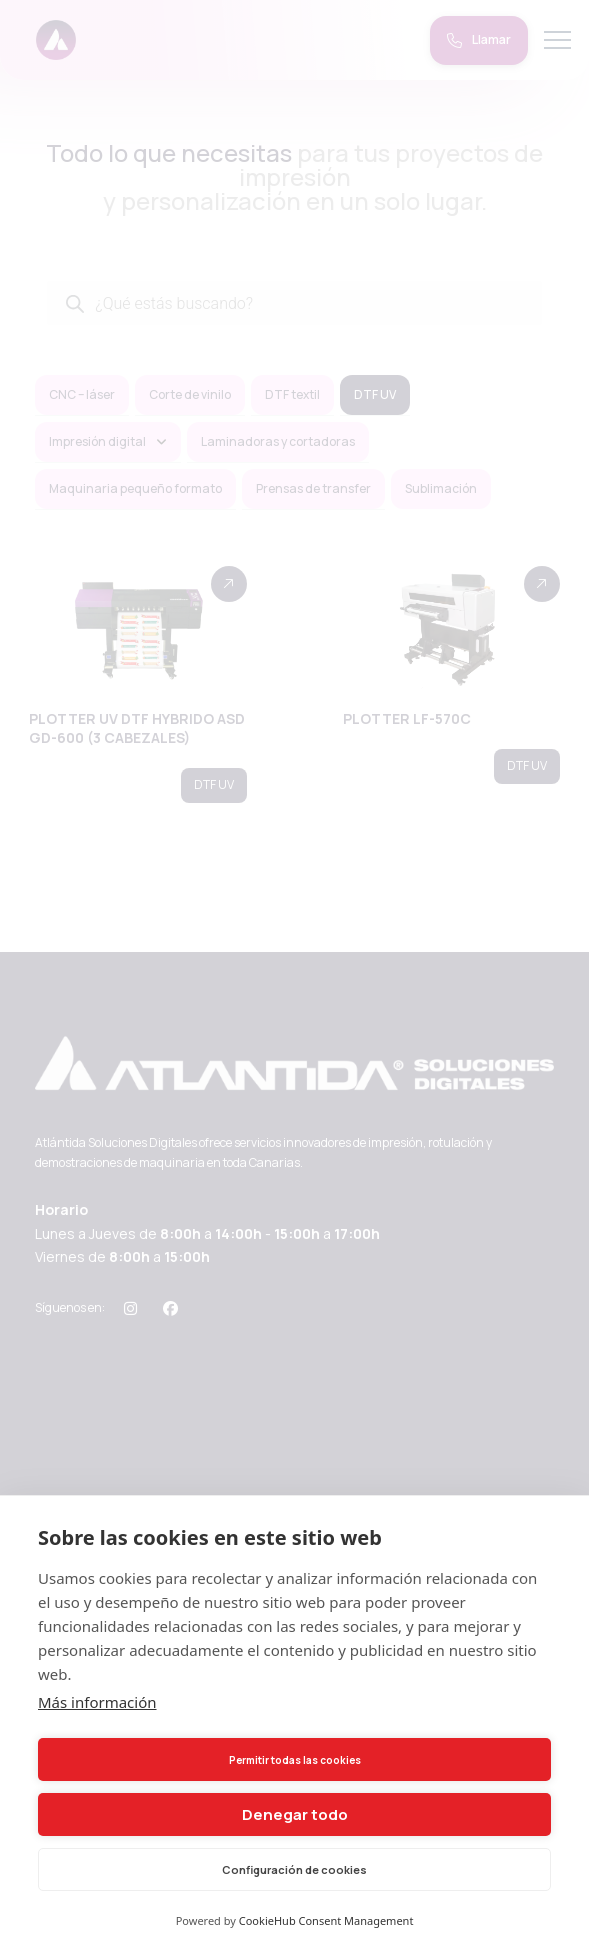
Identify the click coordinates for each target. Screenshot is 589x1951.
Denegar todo (295, 1814)
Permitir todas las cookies (295, 1760)
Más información (97, 1702)
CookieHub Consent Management (326, 1920)
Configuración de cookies (294, 1869)
